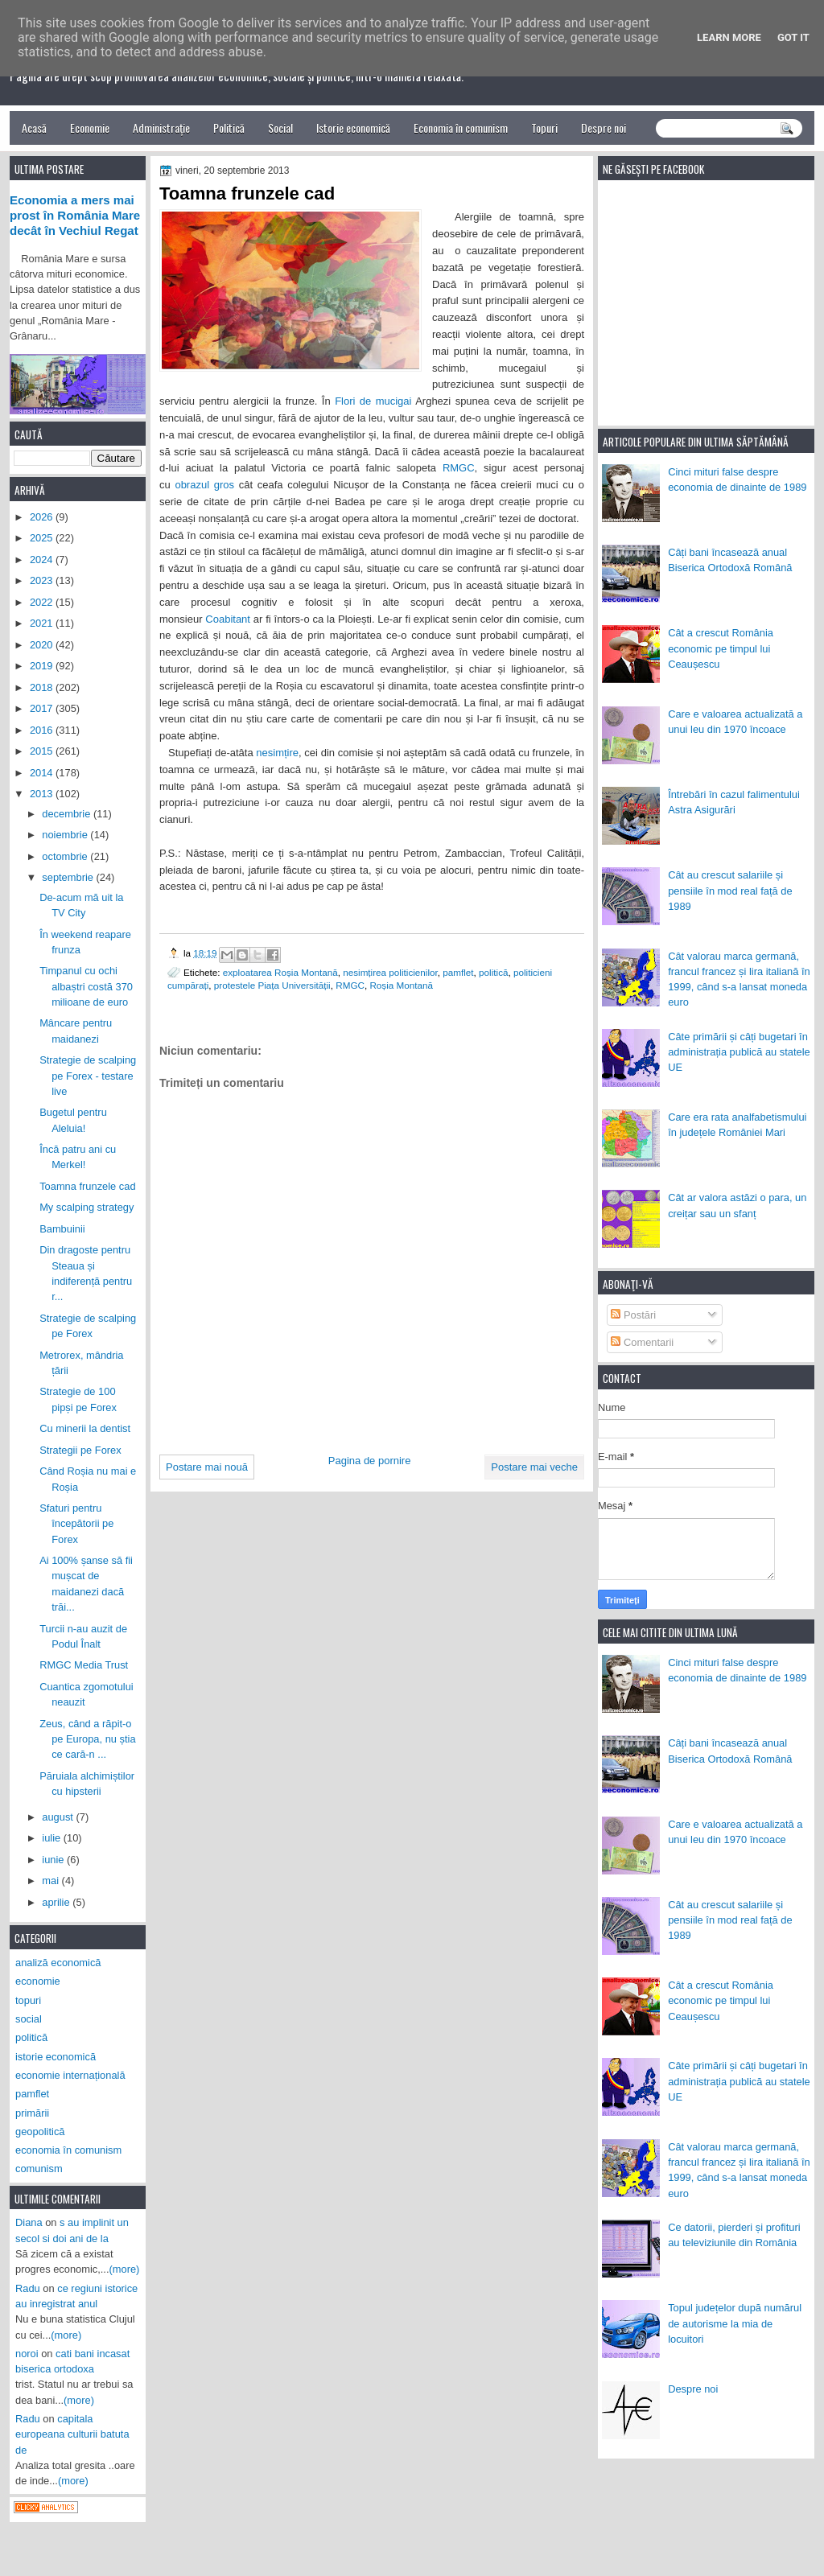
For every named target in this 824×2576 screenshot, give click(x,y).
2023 (43, 580)
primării (32, 2113)
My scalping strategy (86, 1207)
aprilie (57, 1902)
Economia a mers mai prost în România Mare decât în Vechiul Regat (75, 215)
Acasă (34, 127)
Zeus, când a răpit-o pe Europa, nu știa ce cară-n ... (87, 1739)
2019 (43, 666)
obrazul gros (204, 485)
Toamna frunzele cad (87, 1186)
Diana (29, 2222)
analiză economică (58, 1963)
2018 (43, 687)
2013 (43, 794)
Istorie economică (353, 127)
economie (37, 1981)
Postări (633, 1315)
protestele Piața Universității (272, 985)
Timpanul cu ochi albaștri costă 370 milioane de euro (86, 986)
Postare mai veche (534, 1467)
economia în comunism (68, 2150)
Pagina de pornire (369, 1461)
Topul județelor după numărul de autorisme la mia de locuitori (734, 2323)
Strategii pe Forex (80, 1450)
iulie (52, 1838)
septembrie (69, 877)
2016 (43, 730)
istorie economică (55, 2057)
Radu (27, 2288)
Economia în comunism (461, 127)
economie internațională (70, 2075)
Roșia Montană (401, 985)
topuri (28, 2000)
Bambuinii (61, 1229)
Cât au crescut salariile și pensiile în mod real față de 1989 (730, 890)
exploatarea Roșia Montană (280, 972)
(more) (124, 2269)
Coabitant (227, 619)
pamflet (458, 972)
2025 (43, 538)
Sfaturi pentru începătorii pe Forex (76, 1523)
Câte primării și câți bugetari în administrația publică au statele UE (739, 1052)
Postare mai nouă (207, 1467)
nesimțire (277, 753)
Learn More (729, 37)
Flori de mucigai (373, 401)
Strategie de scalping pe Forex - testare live (87, 1075)
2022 (43, 602)
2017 (43, 708)
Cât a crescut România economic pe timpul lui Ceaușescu (720, 648)
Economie (89, 127)
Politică (229, 127)
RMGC (459, 468)
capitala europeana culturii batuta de (72, 2434)
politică (493, 972)
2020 (43, 645)
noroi (27, 2354)
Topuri (544, 127)
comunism (39, 2168)
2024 (43, 559)
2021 (43, 623)
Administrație (161, 127)
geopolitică (39, 2131)
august (59, 1817)
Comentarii (642, 1342)
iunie (54, 1860)
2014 (43, 773)
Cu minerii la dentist (84, 1428)
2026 (43, 517)
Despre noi (603, 127)
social (28, 2019)
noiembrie (66, 835)
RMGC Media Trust (83, 1665)
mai (51, 1880)
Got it (793, 37)
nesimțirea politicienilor (390, 972)
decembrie (67, 814)
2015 (43, 751)
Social (280, 127)
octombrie (66, 856)
